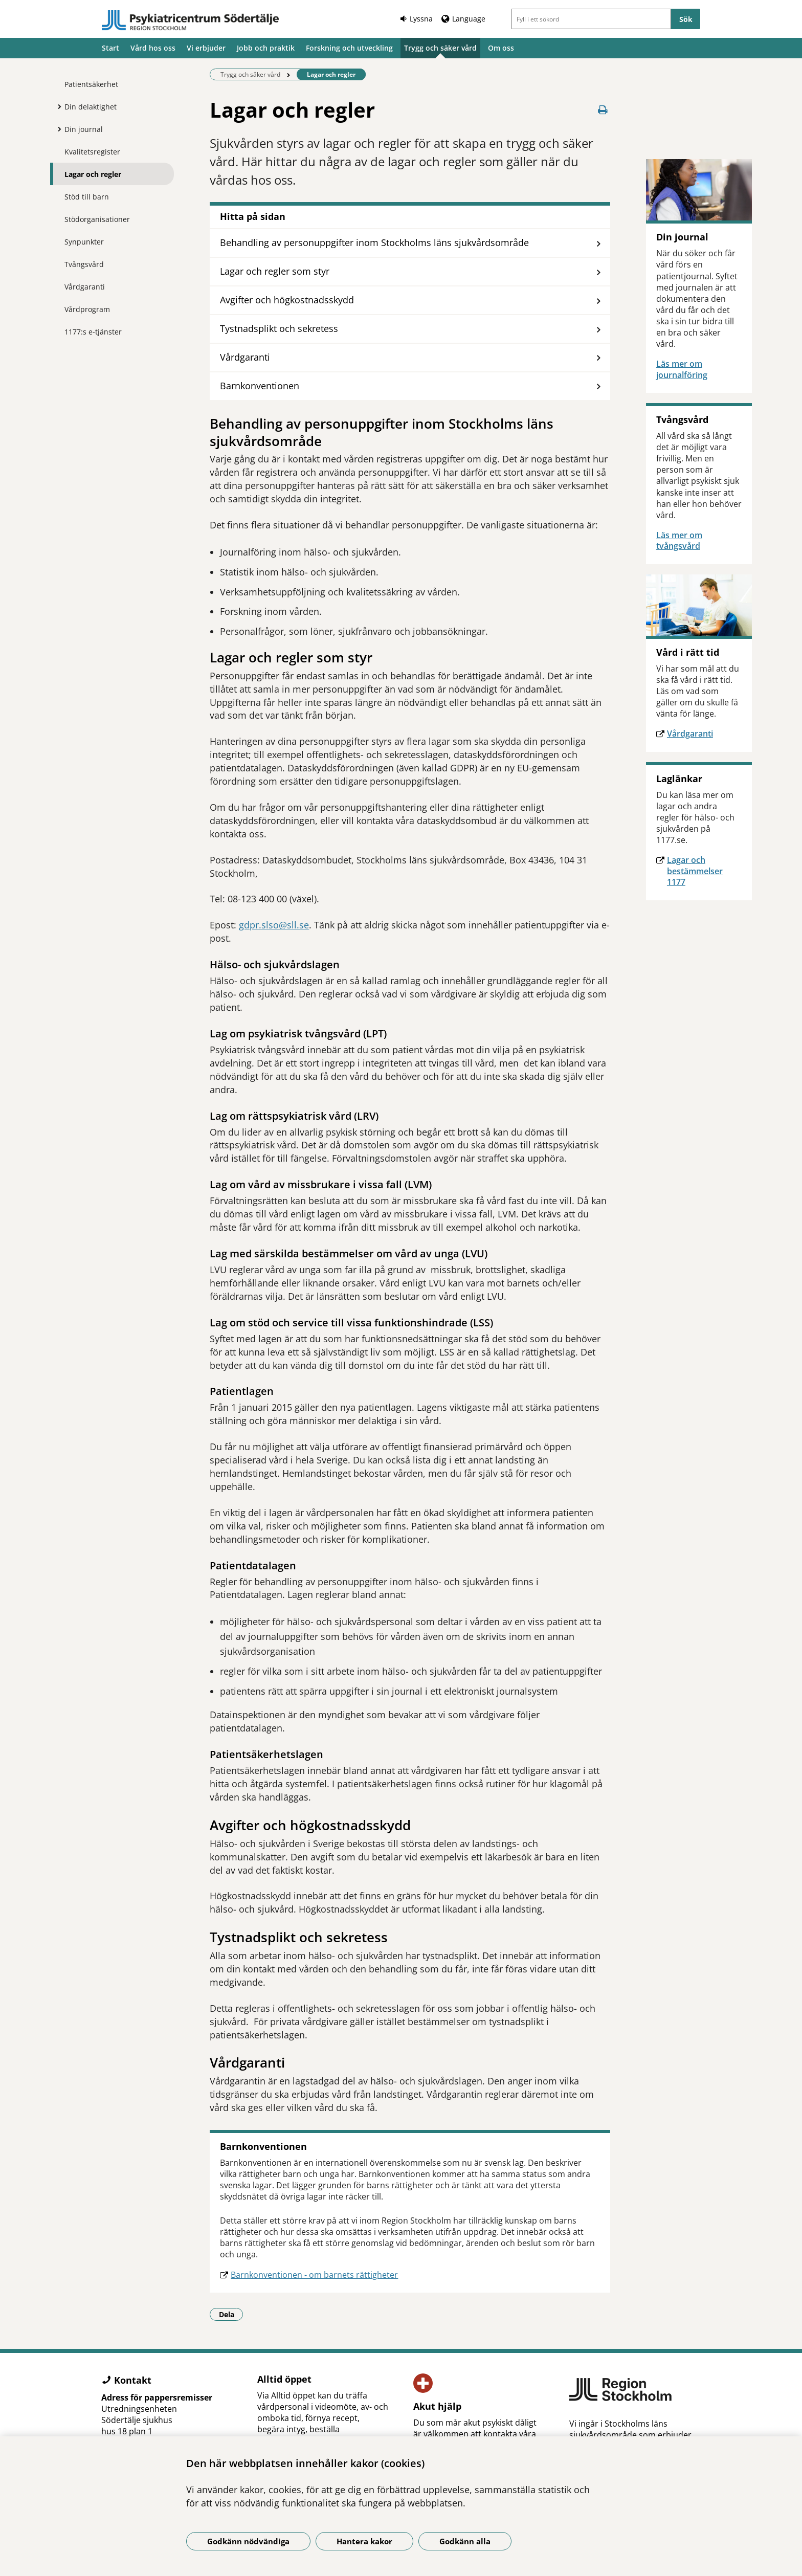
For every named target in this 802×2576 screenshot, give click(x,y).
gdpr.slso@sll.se (274, 925)
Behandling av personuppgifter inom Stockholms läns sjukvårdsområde (374, 242)
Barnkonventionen (259, 386)
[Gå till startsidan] (190, 20)
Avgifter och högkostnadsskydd (287, 300)
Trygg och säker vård (440, 48)
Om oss (501, 48)
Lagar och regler (92, 174)
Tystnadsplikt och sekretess (279, 328)
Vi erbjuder (206, 48)
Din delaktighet (90, 107)
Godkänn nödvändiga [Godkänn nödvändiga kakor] (248, 2541)
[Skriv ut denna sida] (603, 110)
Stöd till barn (86, 197)
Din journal (83, 129)
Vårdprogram (87, 309)
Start (110, 48)
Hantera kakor (364, 2541)
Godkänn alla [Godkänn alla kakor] (465, 2541)
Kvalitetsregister (92, 152)
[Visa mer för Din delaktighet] (56, 106)
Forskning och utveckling (349, 48)
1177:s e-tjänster (93, 332)
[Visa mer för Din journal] (56, 129)
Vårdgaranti (84, 287)
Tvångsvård (84, 264)
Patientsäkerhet (91, 84)
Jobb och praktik (266, 48)
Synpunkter (84, 242)
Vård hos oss (152, 48)
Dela (231, 2314)
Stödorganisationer (97, 219)
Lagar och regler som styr (274, 271)
